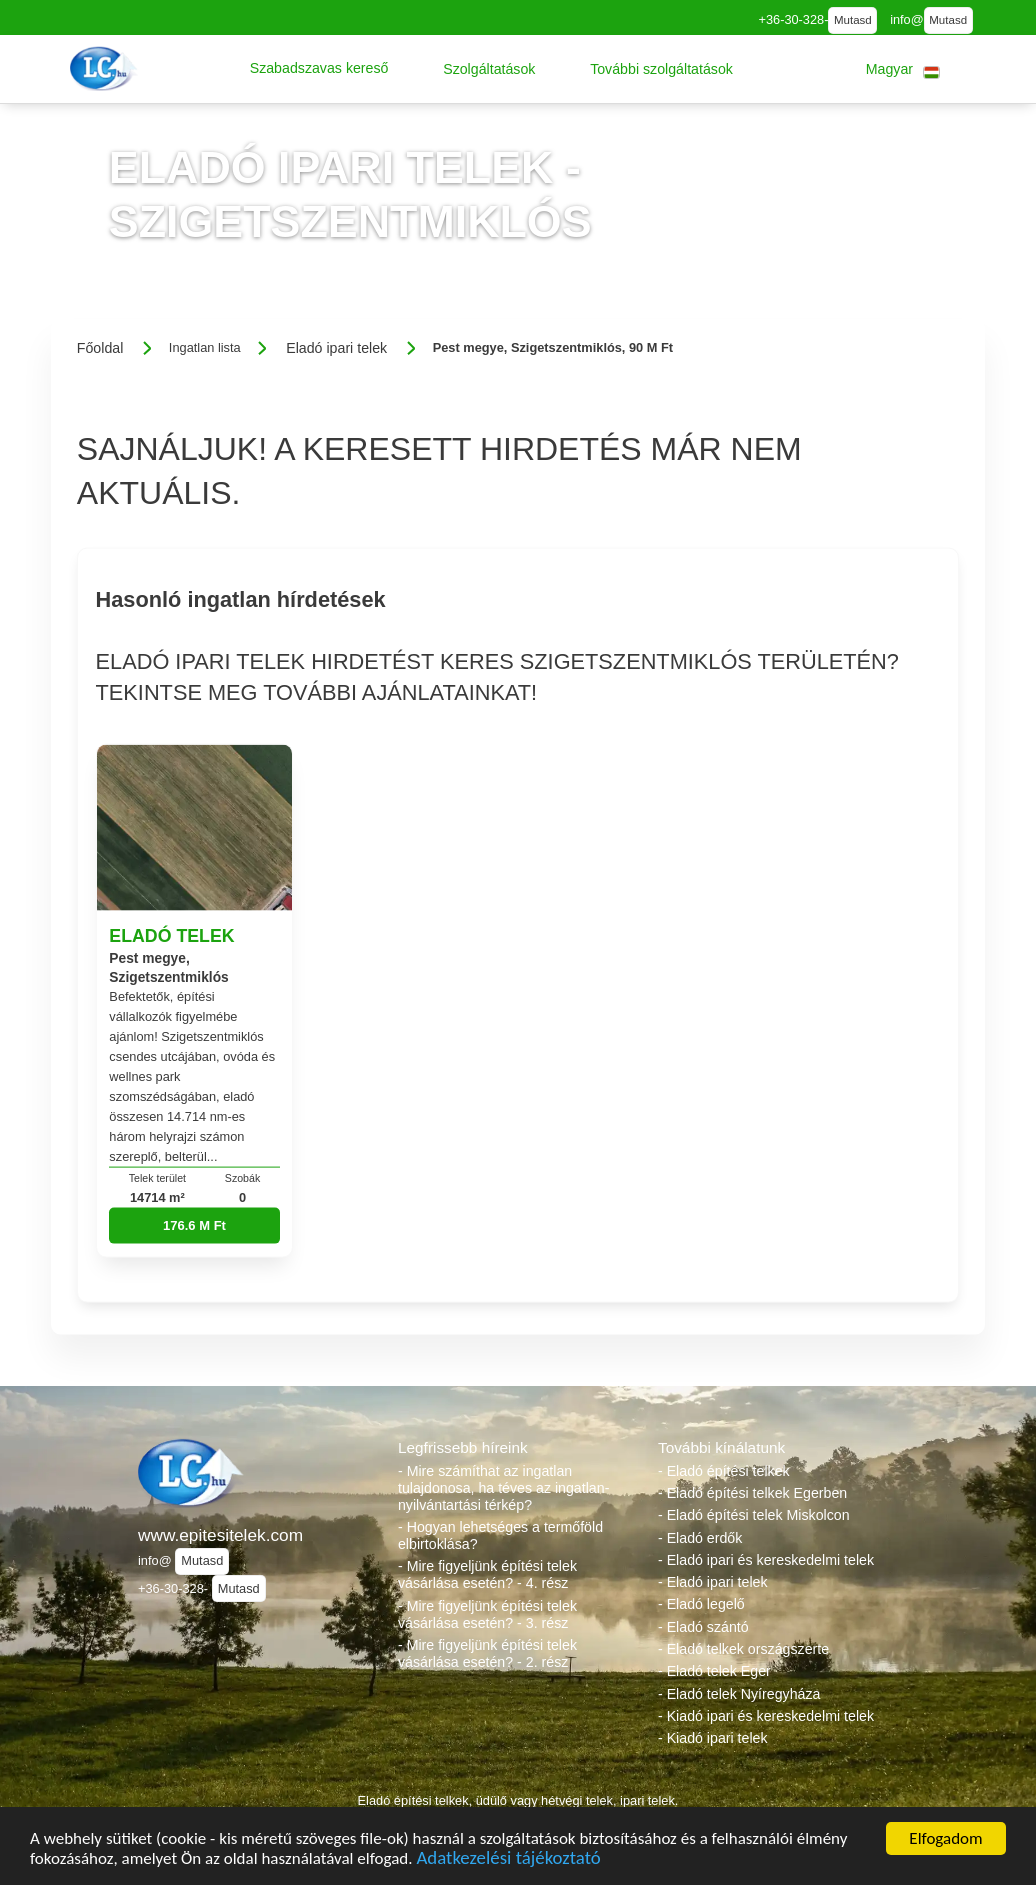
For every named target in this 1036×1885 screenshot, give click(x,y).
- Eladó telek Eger (714, 1671)
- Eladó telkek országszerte (743, 1649)
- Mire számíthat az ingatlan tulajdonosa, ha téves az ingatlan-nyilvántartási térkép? (503, 1488)
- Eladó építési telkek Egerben (752, 1493)
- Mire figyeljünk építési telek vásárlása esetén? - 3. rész (487, 1614)
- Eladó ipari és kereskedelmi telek (766, 1560)
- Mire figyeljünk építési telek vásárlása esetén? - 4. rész (487, 1574)
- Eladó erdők (700, 1538)
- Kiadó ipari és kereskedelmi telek (766, 1716)
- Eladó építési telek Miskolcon (754, 1515)
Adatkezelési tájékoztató (508, 1860)
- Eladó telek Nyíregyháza (739, 1694)
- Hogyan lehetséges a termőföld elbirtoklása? (500, 1535)
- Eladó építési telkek (724, 1471)
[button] (319, 69)
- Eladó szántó (703, 1627)
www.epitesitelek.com (220, 1535)
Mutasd (853, 20)
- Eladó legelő (701, 1604)
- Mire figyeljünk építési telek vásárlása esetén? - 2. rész (487, 1653)
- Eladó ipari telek (713, 1582)
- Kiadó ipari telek (713, 1738)
